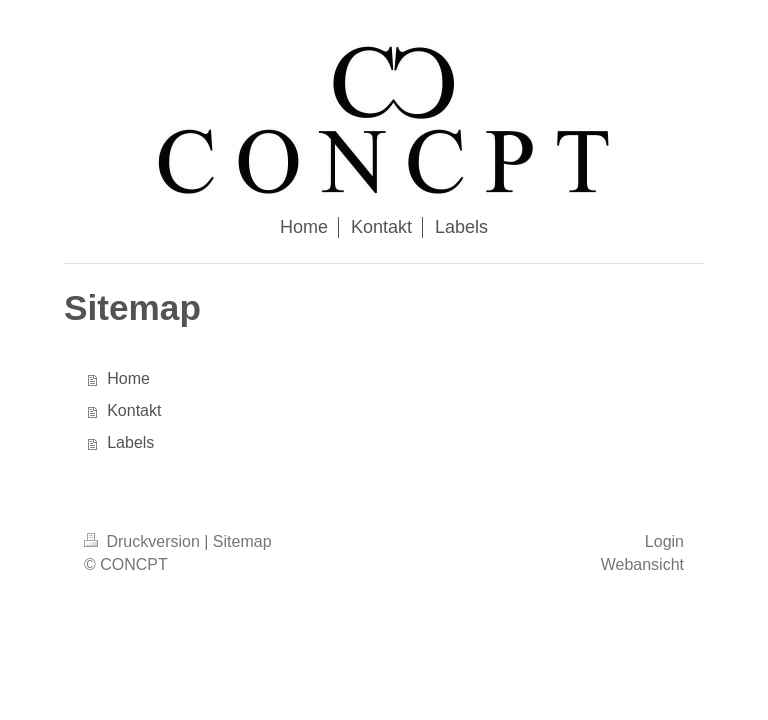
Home (128, 378)
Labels (130, 442)
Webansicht (642, 564)
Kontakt (134, 410)
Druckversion (144, 541)
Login (664, 541)
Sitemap (242, 541)
